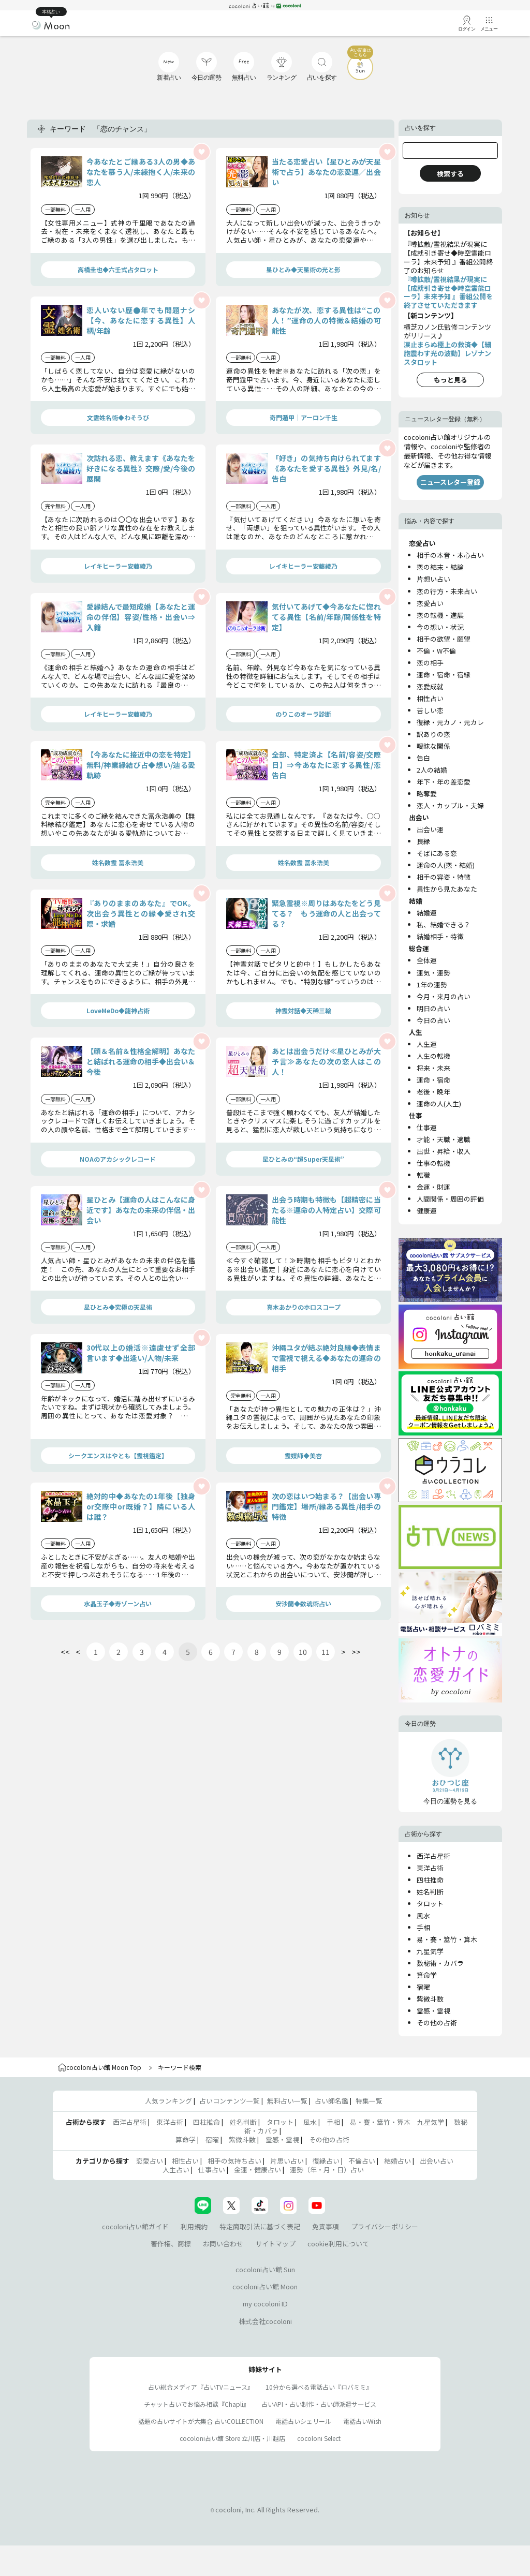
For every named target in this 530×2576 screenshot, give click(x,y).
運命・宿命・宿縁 (443, 674)
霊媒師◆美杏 (303, 1455)
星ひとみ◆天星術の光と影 (303, 269)
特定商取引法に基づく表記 (259, 2226)
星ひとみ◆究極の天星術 (118, 1306)
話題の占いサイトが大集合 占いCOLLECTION (200, 2421)
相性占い (430, 698)
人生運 (427, 1044)
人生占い (176, 2169)
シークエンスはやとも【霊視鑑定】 (118, 1455)
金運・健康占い (257, 2169)
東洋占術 (430, 1868)
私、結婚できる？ (443, 924)
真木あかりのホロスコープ (304, 1306)
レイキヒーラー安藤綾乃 (118, 565)
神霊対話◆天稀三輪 (303, 1010)
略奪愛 (427, 793)
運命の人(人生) (439, 1103)
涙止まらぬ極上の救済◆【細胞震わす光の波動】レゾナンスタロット (447, 353)
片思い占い (287, 2161)
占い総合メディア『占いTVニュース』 (201, 2386)
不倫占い (361, 2161)
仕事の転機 (433, 1163)
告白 (423, 758)
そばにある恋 (437, 853)
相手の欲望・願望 (443, 639)
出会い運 (430, 829)
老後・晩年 (433, 1092)
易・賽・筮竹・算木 (447, 1939)
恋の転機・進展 (440, 615)
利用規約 (194, 2226)
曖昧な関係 (433, 746)
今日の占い (433, 1020)
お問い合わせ (223, 2243)
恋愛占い (430, 603)
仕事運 (427, 1127)
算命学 (427, 1975)
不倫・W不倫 (436, 651)
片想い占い (433, 579)
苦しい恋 (430, 710)
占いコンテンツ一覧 (229, 2101)
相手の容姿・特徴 (443, 877)
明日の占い (433, 1008)
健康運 (427, 1211)
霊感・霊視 (433, 2011)
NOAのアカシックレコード (118, 1158)
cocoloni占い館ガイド (135, 2226)
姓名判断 (430, 1892)
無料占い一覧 (287, 2101)
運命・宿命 (433, 1080)
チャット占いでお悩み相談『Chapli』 (196, 2404)
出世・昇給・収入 (443, 1151)
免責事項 (325, 2226)
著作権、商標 (171, 2243)
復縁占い (326, 2161)
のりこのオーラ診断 (303, 713)
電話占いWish (362, 2421)
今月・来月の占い (443, 996)
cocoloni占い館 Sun (265, 2269)
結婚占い (397, 2161)
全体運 (427, 960)
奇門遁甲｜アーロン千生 (303, 417)
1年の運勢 (432, 984)
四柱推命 (430, 1880)
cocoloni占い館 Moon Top (99, 2067)
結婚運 (427, 912)
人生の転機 (433, 1056)
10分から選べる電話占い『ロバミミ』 (319, 2386)
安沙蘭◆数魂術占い (303, 1603)
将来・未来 (433, 1068)
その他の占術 (437, 2022)
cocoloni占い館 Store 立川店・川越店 (232, 2438)
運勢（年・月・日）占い (327, 2169)
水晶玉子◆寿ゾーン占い (118, 1603)
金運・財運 (433, 1187)
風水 (423, 1915)
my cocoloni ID (265, 2303)
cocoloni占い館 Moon (265, 2286)
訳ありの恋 (433, 734)
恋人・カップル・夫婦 (450, 805)
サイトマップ (275, 2243)
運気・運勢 (433, 973)
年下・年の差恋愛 (443, 782)
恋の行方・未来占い (447, 591)
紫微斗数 (430, 1999)
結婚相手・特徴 (440, 936)
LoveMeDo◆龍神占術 (118, 1010)
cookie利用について (338, 2243)
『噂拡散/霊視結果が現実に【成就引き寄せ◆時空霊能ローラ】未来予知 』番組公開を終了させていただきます (448, 292)
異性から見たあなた (447, 889)
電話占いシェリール (303, 2421)
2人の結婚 (432, 770)
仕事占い (211, 2169)
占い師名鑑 (331, 2101)
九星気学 (430, 1951)
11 (325, 1652)
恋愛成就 (430, 686)
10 (303, 1652)
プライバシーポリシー (384, 2226)
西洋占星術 (433, 1856)
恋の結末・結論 (440, 567)
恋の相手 (430, 663)
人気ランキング (168, 2101)
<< (65, 1652)
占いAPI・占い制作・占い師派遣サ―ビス (318, 2404)
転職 (423, 1175)
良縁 (423, 841)
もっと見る (450, 379)
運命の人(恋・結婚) (446, 865)
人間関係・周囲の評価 (450, 1199)
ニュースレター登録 (450, 482)
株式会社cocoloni (265, 2321)
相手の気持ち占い (234, 2161)
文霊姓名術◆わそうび (118, 417)
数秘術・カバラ (440, 1963)
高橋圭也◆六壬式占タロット (118, 269)
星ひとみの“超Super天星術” (303, 1158)
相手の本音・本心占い (450, 555)
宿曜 (423, 1987)
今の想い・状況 (440, 627)
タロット (430, 1903)
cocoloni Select (319, 2438)
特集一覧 (369, 2101)
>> (356, 1652)
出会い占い (436, 2161)
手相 (423, 1927)
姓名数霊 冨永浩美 (117, 862)
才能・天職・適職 (443, 1139)
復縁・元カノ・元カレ (450, 722)
